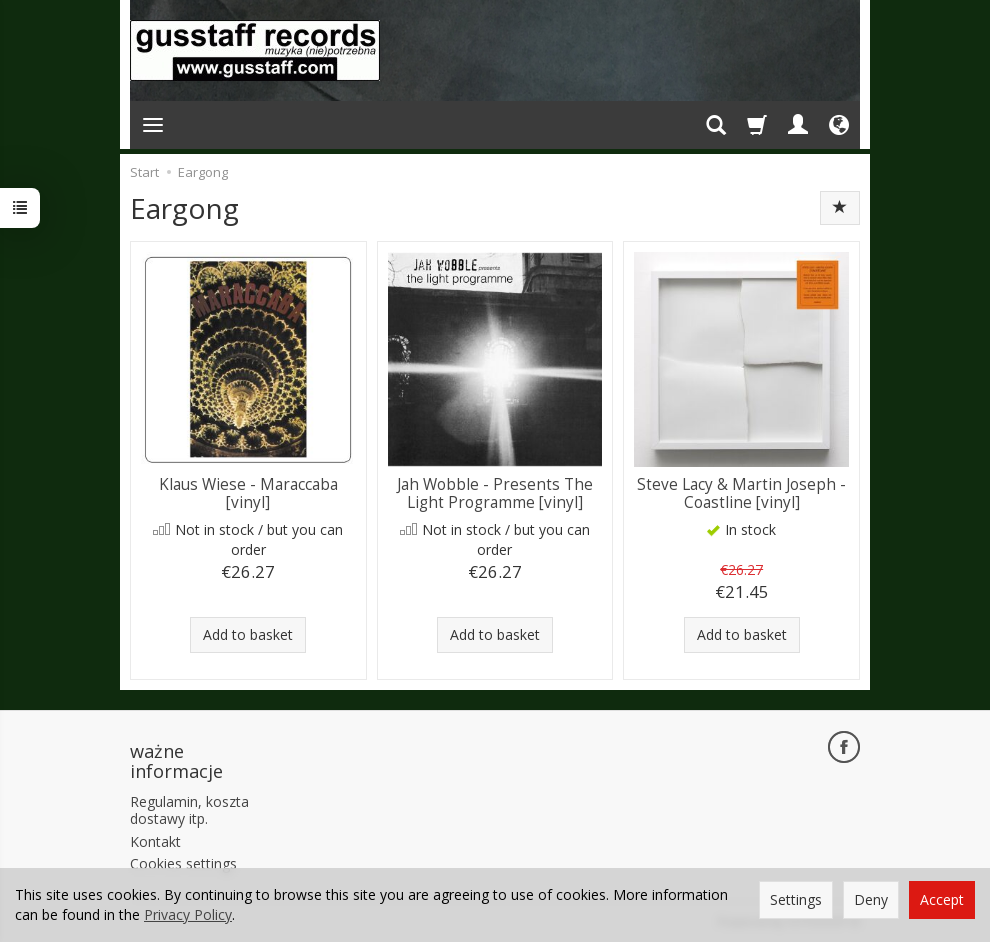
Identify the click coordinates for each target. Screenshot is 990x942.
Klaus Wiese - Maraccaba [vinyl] (248, 493)
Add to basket (248, 634)
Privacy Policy (188, 914)
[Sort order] (840, 208)
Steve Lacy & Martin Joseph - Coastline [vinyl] (741, 493)
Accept (942, 899)
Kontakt (155, 841)
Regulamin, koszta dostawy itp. (189, 810)
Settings (796, 899)
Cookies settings (183, 863)
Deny (871, 899)
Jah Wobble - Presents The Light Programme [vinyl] (495, 493)
